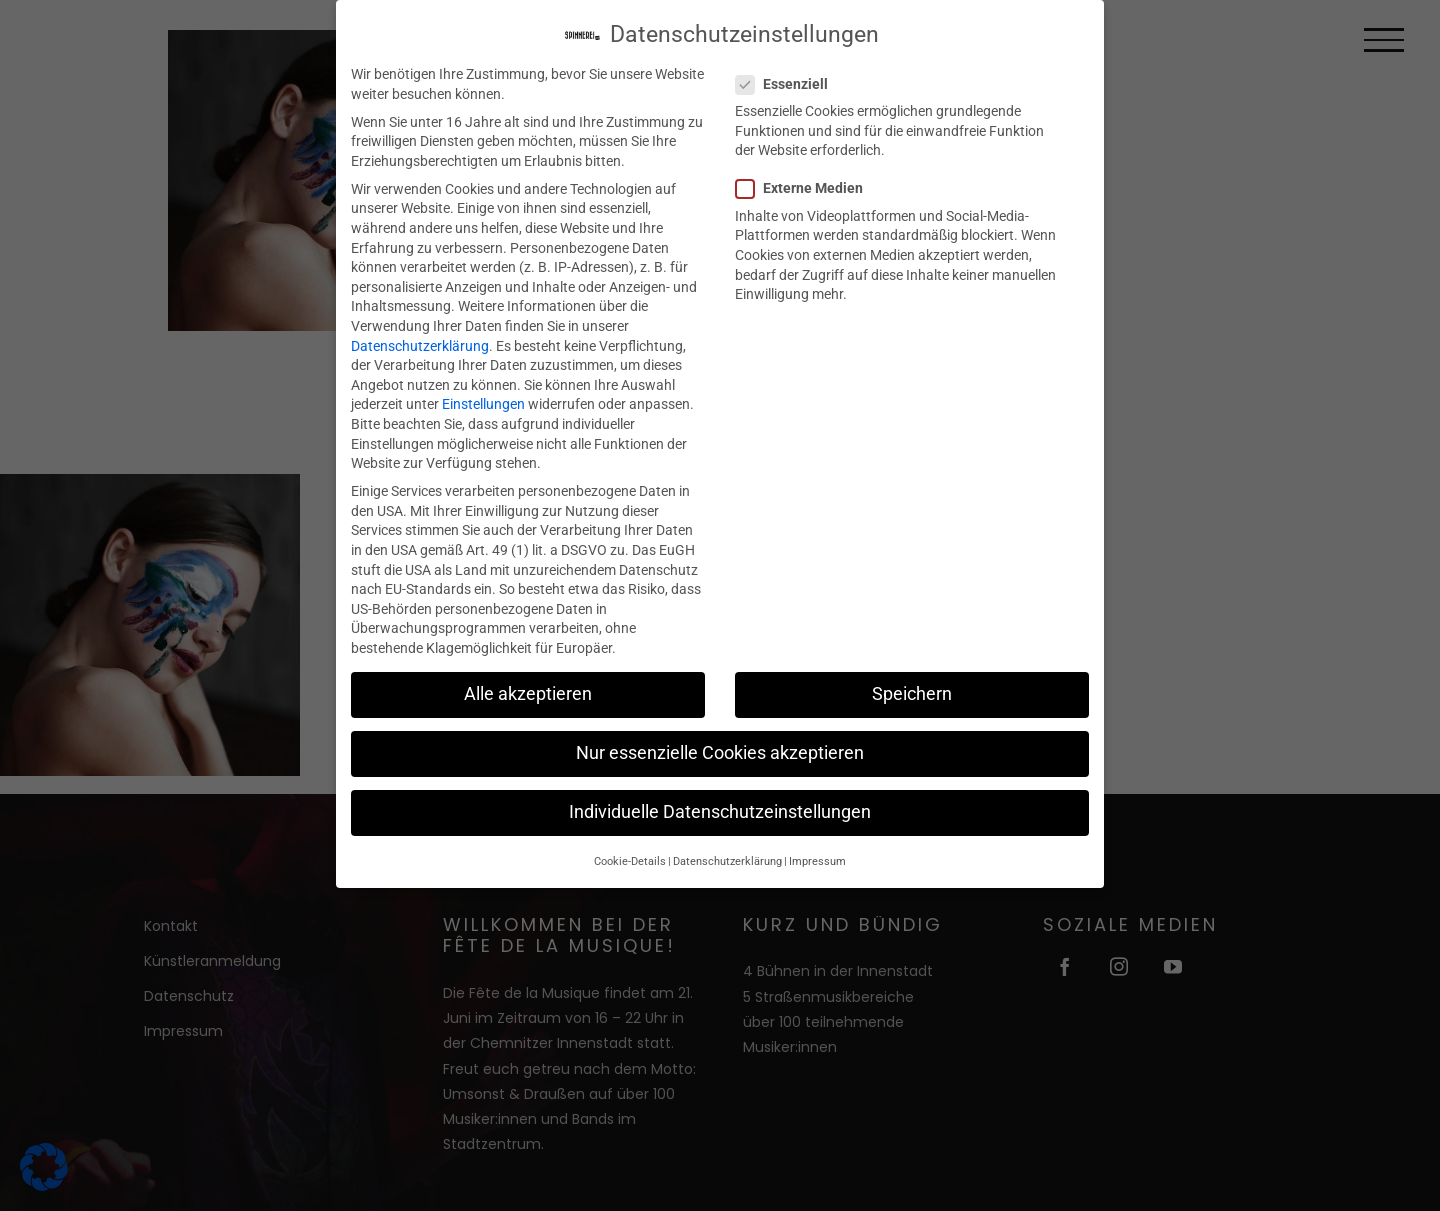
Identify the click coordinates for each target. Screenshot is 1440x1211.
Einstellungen (483, 395)
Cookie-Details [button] (630, 851)
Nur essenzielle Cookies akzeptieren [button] (720, 744)
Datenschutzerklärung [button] (727, 851)
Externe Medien (807, 179)
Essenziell (790, 75)
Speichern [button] (912, 685)
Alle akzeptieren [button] (528, 685)
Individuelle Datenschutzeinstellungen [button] (720, 803)
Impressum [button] (817, 851)
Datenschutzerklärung (420, 336)
